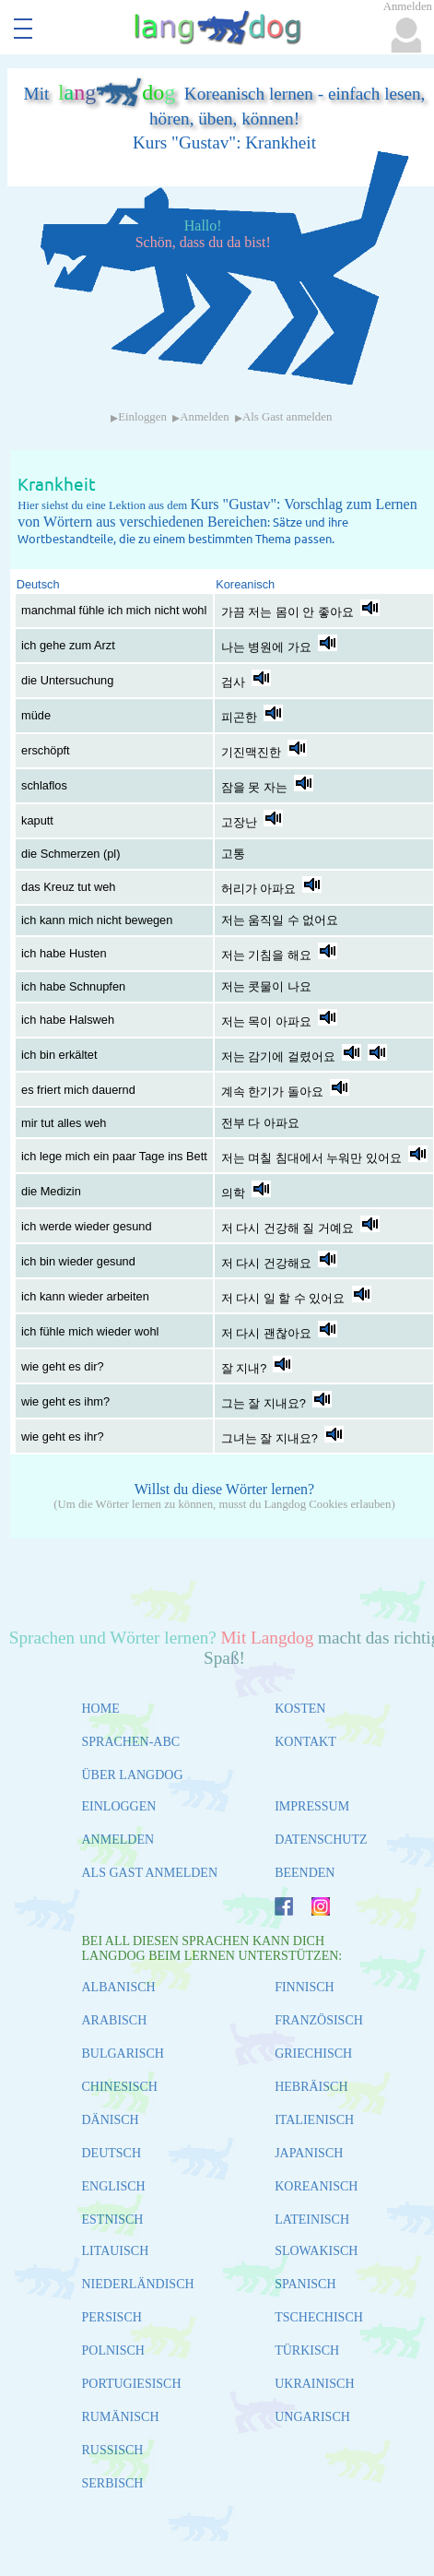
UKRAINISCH (314, 2384)
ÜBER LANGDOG (132, 1775)
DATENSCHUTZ (321, 1839)
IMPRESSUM (312, 1806)
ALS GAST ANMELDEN (150, 1873)
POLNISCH (113, 2350)
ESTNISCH (113, 2219)
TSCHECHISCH (319, 2317)
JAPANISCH (309, 2153)
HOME (101, 1708)
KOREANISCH (316, 2186)
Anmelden (204, 416)
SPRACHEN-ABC (131, 1742)
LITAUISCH (115, 2251)
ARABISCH (114, 2020)
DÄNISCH (110, 2120)
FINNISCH (304, 1987)
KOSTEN (300, 1708)
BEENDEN (304, 1873)
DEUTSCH (112, 2153)
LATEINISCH (312, 2219)
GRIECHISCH (313, 2053)
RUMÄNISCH (120, 2417)
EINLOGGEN (119, 1806)
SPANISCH (305, 2284)
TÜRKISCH (307, 2350)
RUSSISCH (113, 2450)
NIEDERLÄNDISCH (138, 2284)
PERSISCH (112, 2317)
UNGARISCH (312, 2417)
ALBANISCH (119, 1987)
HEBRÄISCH (311, 2087)
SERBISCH (113, 2483)
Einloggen (142, 416)
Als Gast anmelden (287, 416)
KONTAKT (305, 1742)
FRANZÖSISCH (319, 2020)
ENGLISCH (114, 2186)
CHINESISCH (120, 2087)
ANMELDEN (118, 1839)
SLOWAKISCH (316, 2251)
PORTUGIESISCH (132, 2384)
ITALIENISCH (314, 2120)
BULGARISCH (123, 2053)
